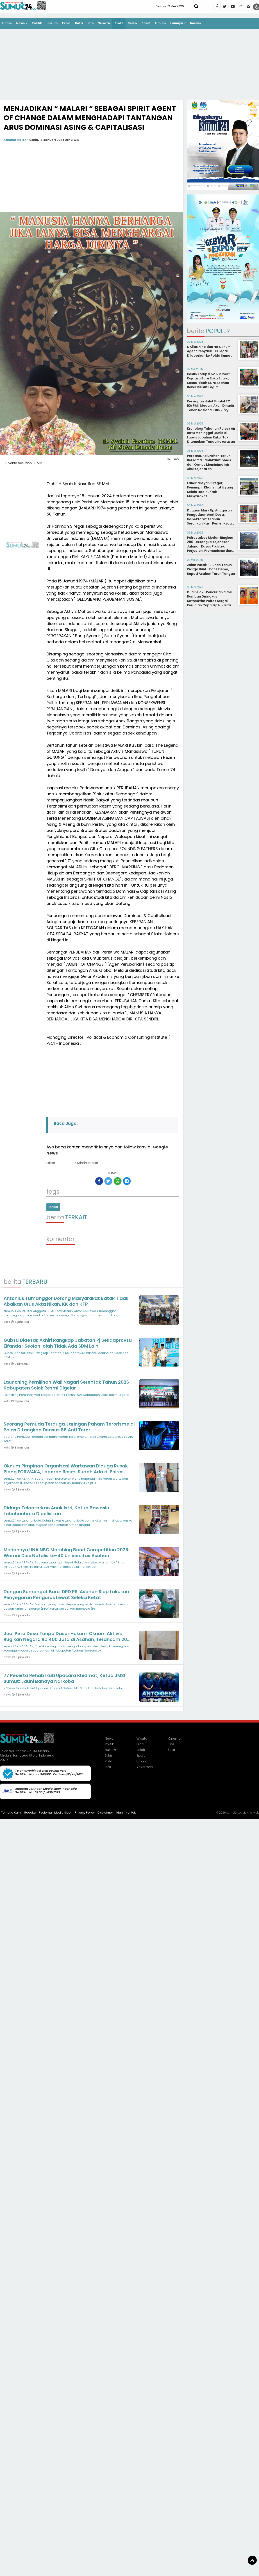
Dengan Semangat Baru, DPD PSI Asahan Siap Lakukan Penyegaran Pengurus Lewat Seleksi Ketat (66, 1594)
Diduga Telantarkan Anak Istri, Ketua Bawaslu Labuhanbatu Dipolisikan (56, 1511)
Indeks (195, 23)
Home (7, 23)
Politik (37, 23)
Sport (146, 23)
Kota (79, 23)
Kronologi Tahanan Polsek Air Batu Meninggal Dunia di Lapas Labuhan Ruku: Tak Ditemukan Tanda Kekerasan (211, 435)
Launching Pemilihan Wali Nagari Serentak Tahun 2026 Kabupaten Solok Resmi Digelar (66, 1385)
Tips (171, 1744)
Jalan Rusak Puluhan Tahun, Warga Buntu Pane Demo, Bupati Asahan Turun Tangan (211, 569)
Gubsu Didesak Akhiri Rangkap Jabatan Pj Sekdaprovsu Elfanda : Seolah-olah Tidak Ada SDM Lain (68, 1343)
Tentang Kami (11, 1812)
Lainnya (176, 23)
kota (7, 1322)
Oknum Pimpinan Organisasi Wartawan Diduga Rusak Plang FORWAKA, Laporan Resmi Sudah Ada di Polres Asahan (66, 1472)
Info (90, 23)
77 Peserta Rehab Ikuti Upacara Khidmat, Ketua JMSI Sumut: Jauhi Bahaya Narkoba (64, 1678)
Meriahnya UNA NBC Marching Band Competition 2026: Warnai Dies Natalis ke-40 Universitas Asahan (66, 1553)
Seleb (132, 23)
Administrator (15, 140)
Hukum (52, 23)
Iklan (119, 1812)
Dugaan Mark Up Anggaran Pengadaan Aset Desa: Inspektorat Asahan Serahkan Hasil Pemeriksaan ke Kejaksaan (210, 519)
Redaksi (30, 1812)
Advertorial (144, 1767)
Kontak (131, 1812)
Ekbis (66, 23)
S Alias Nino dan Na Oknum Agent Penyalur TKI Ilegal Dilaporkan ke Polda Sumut (209, 351)
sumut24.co (234, 1812)
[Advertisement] (129, 64)
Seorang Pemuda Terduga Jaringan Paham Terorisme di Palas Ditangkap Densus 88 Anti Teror (69, 1427)
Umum (160, 23)
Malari (53, 1207)
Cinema (174, 1738)
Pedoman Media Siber (55, 1812)
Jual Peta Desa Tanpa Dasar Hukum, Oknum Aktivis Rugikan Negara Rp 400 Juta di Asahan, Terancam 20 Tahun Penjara (65, 1639)
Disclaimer (105, 1812)
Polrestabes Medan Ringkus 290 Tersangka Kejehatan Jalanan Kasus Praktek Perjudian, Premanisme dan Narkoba (210, 546)
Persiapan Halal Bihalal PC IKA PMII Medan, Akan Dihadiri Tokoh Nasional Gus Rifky (211, 405)
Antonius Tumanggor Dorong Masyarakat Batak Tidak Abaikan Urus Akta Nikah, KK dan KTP (66, 1301)
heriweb (253, 1812)
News (20, 23)
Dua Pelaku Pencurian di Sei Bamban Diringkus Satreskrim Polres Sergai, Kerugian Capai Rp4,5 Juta (209, 599)
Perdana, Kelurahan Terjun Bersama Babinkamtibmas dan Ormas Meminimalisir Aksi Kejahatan (209, 462)
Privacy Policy (85, 1812)
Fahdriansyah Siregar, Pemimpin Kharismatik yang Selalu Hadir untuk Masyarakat (210, 490)
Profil (119, 23)
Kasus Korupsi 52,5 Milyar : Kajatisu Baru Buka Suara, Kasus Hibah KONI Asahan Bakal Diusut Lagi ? (208, 381)
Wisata (104, 23)
